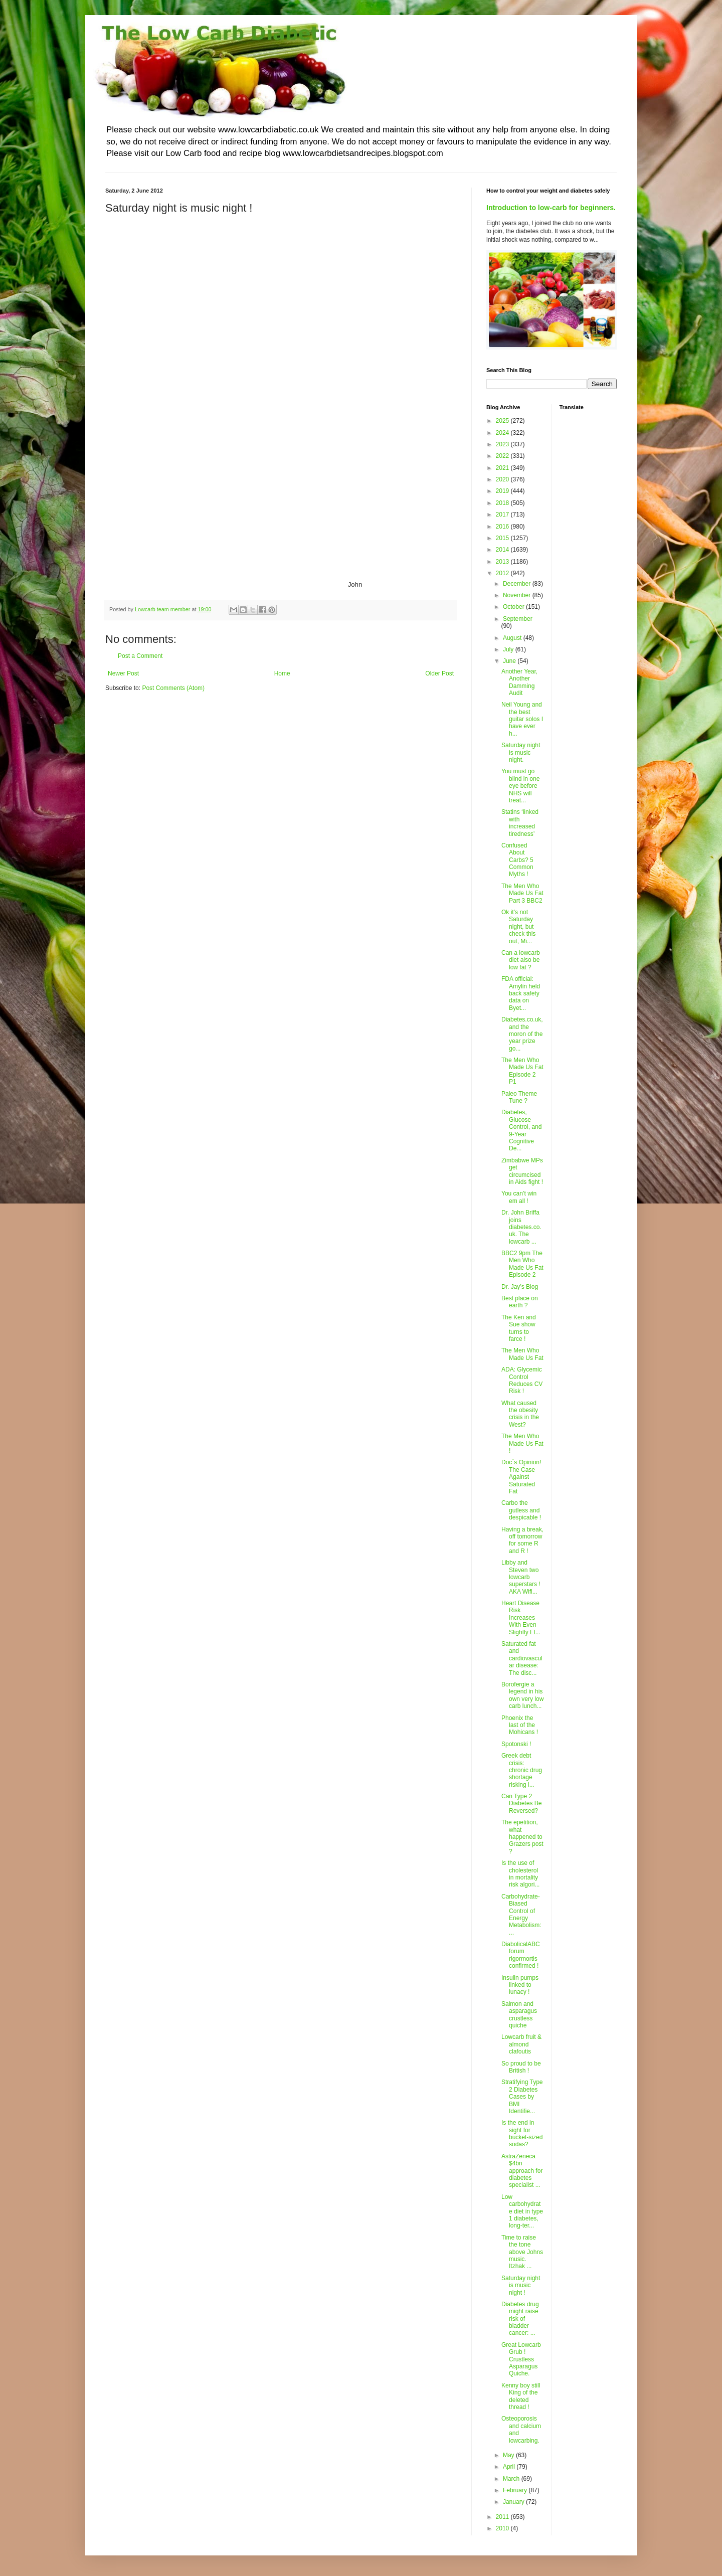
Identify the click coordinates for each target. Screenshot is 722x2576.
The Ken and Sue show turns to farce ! (518, 1328)
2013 (503, 561)
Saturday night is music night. (520, 752)
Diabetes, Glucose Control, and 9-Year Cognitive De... (521, 1130)
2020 (503, 479)
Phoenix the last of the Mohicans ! (519, 1725)
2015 (503, 538)
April (509, 2466)
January (514, 2501)
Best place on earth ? (519, 1302)
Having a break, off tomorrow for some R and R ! (522, 1540)
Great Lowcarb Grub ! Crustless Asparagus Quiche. (521, 2359)
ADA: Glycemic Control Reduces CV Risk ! (522, 1380)
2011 (503, 2516)
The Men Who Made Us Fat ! (522, 1443)
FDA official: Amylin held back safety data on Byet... (520, 993)
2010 (503, 2528)
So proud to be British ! (521, 2067)
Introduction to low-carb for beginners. (551, 208)
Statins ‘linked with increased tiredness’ (519, 822)
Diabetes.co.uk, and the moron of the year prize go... (522, 1034)
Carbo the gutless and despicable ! (521, 1510)
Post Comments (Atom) (173, 688)
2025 (503, 420)
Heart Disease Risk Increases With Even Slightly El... (520, 1618)
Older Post (439, 673)
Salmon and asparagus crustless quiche (519, 2014)
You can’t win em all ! (518, 1197)
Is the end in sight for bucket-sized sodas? (522, 2133)
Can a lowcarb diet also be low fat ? (520, 960)
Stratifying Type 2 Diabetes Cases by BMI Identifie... (522, 2097)
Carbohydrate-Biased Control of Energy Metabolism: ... (521, 1914)
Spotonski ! (516, 1744)
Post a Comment (140, 655)
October (514, 606)
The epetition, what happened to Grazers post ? (522, 1837)
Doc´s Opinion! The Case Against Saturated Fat (521, 1477)
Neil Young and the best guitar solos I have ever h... (522, 719)
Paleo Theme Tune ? (519, 1097)
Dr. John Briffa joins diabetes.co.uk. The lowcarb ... (521, 1227)
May (509, 2455)
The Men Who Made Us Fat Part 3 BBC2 (522, 893)
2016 (503, 526)
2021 (503, 467)
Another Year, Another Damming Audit (519, 682)
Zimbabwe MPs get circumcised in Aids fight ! (522, 1171)
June (510, 660)
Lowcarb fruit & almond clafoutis (521, 2044)
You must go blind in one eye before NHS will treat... (520, 786)
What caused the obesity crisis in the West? (520, 1414)
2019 (503, 490)
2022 (503, 455)
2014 (503, 549)
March (512, 2478)
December (517, 583)
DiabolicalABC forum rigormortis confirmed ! (520, 1955)
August (513, 637)
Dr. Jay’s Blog (519, 1286)
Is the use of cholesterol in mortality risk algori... (520, 1873)
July (509, 649)
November (517, 595)
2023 (503, 444)
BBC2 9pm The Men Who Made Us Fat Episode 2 (522, 1264)
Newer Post (123, 673)
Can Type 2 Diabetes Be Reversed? (521, 1803)
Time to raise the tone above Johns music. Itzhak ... (522, 2252)
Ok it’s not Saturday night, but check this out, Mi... (518, 927)
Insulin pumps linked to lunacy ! (519, 1985)
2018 (503, 502)
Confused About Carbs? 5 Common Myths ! (517, 860)
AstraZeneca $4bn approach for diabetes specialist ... (522, 2171)
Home (282, 673)
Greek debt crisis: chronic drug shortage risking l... (521, 1770)
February (515, 2490)
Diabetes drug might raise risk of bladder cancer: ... (520, 2319)
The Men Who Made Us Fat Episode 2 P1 (522, 1071)
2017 (503, 514)
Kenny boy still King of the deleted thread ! (520, 2396)
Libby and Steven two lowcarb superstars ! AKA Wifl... (520, 1577)
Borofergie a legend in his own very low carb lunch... (522, 1695)
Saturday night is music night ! (520, 2285)
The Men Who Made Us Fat (522, 1354)
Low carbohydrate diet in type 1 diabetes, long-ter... (522, 2211)
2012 (503, 573)
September (517, 618)
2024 (503, 432)
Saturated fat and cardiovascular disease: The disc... (522, 1658)
